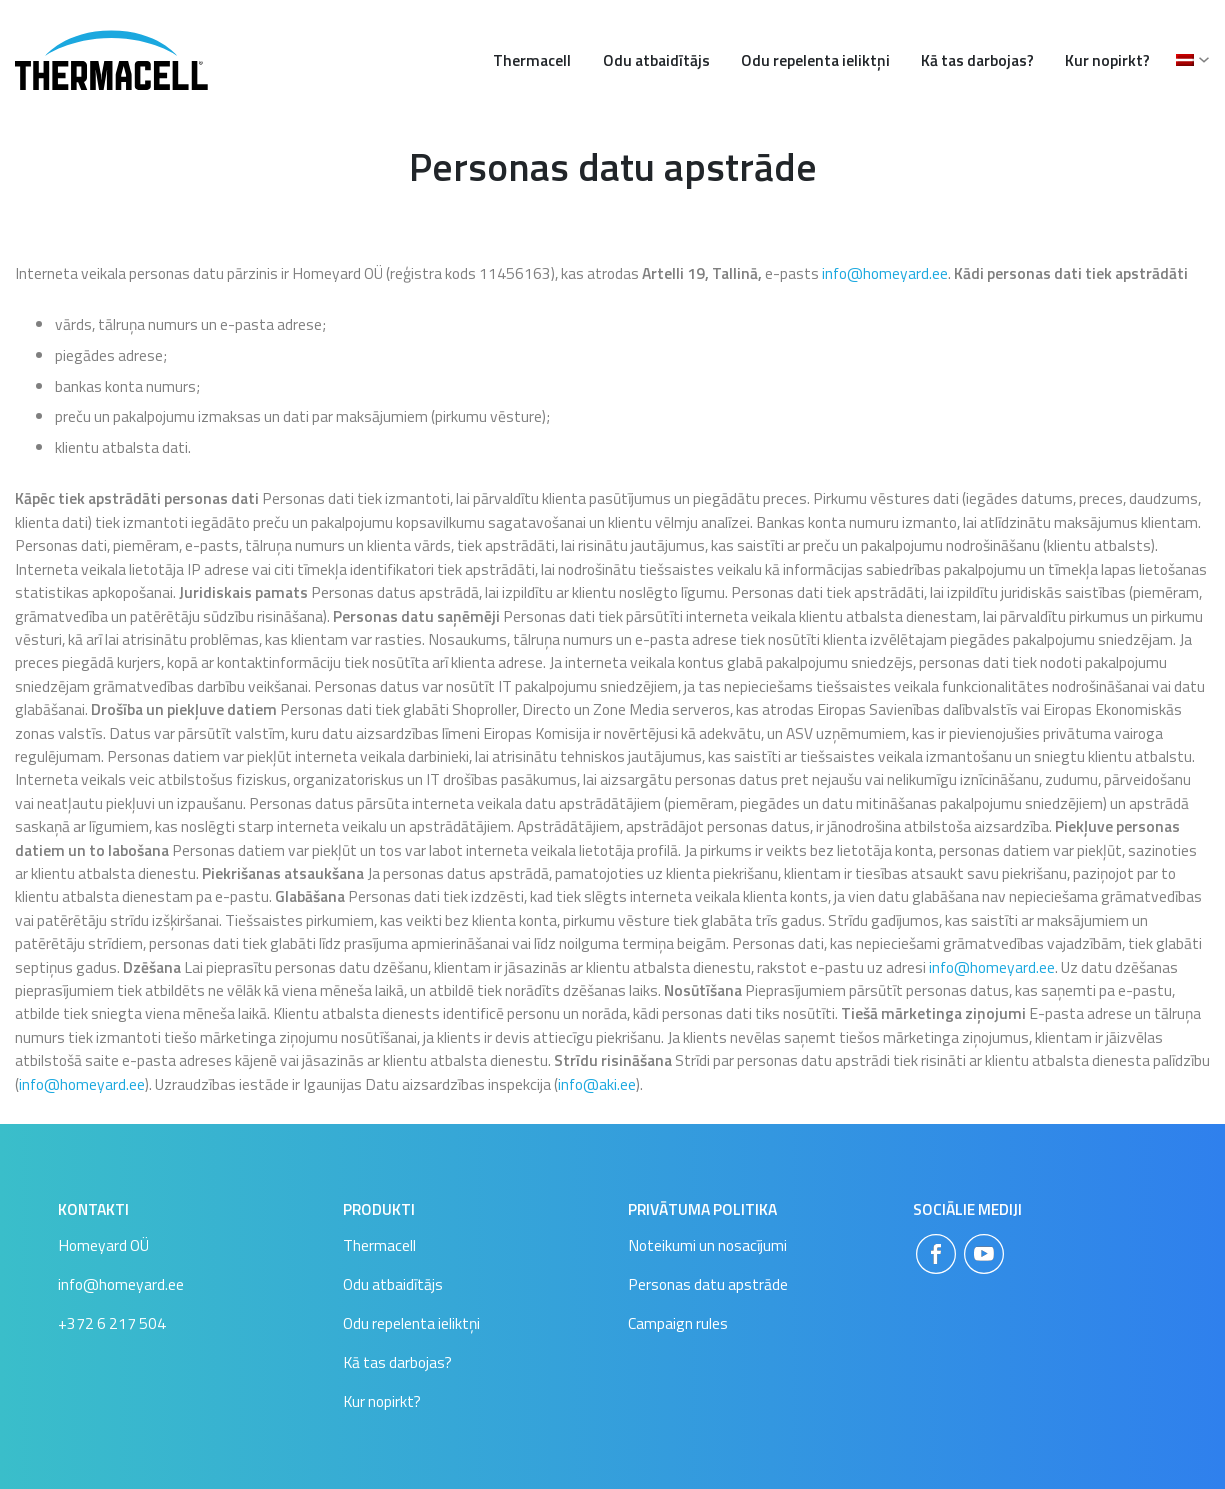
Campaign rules (678, 1323)
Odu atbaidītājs (656, 60)
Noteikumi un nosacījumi (707, 1245)
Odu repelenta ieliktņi (815, 60)
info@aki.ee (597, 1084)
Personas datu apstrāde (708, 1284)
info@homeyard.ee (885, 273)
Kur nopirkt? (1107, 60)
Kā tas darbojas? (977, 60)
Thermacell (532, 60)
